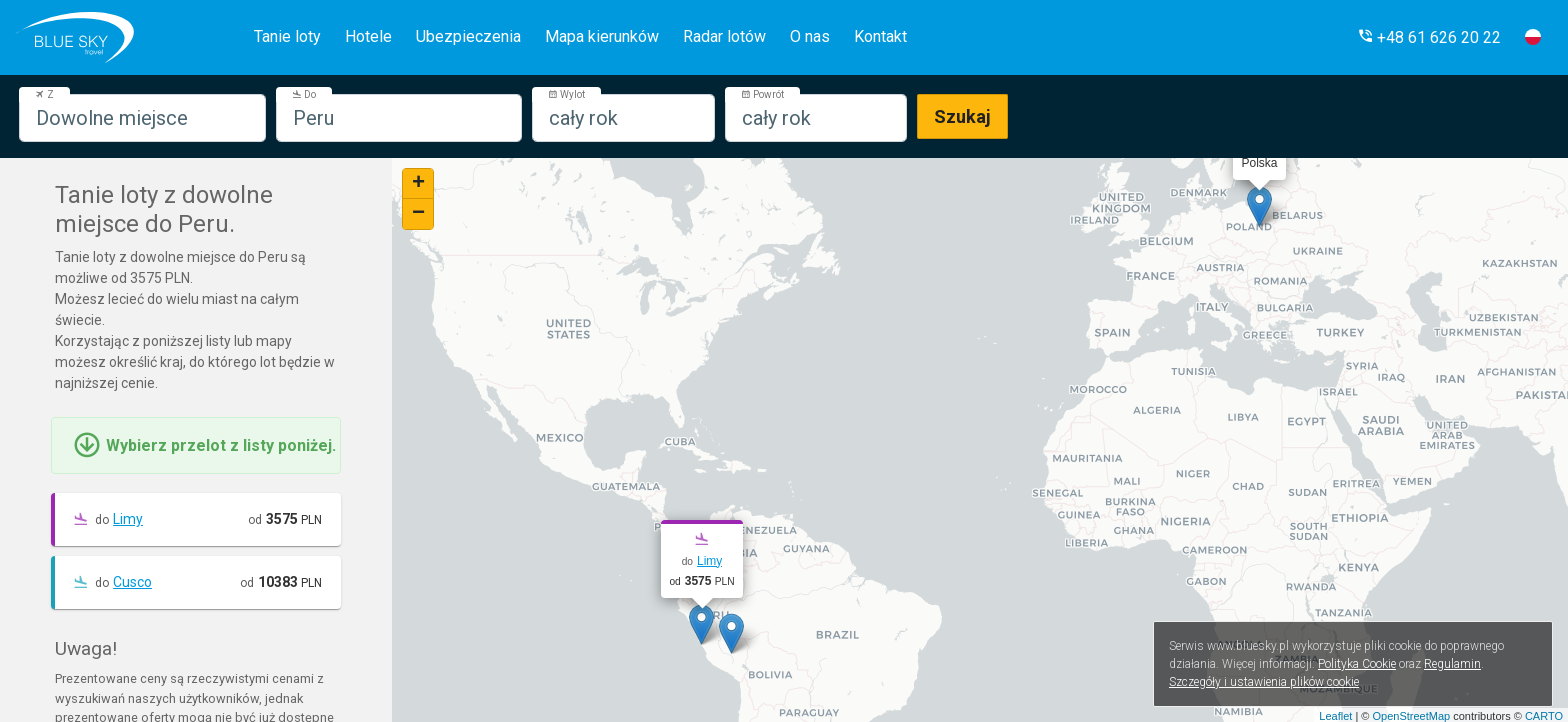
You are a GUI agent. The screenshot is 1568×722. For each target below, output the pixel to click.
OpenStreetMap (1411, 716)
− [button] (418, 214)
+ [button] (418, 184)
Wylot (566, 94)
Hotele (368, 36)
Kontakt (880, 36)
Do (304, 94)
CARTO (1544, 716)
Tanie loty (287, 36)
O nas (810, 36)
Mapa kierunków (602, 36)
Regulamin (1452, 664)
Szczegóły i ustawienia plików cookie (1264, 682)
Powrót (762, 94)
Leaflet (1335, 716)
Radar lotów (724, 36)
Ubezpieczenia (468, 36)
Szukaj (962, 116)
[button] (1429, 37)
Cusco (132, 582)
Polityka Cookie (1357, 664)
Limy (128, 519)
